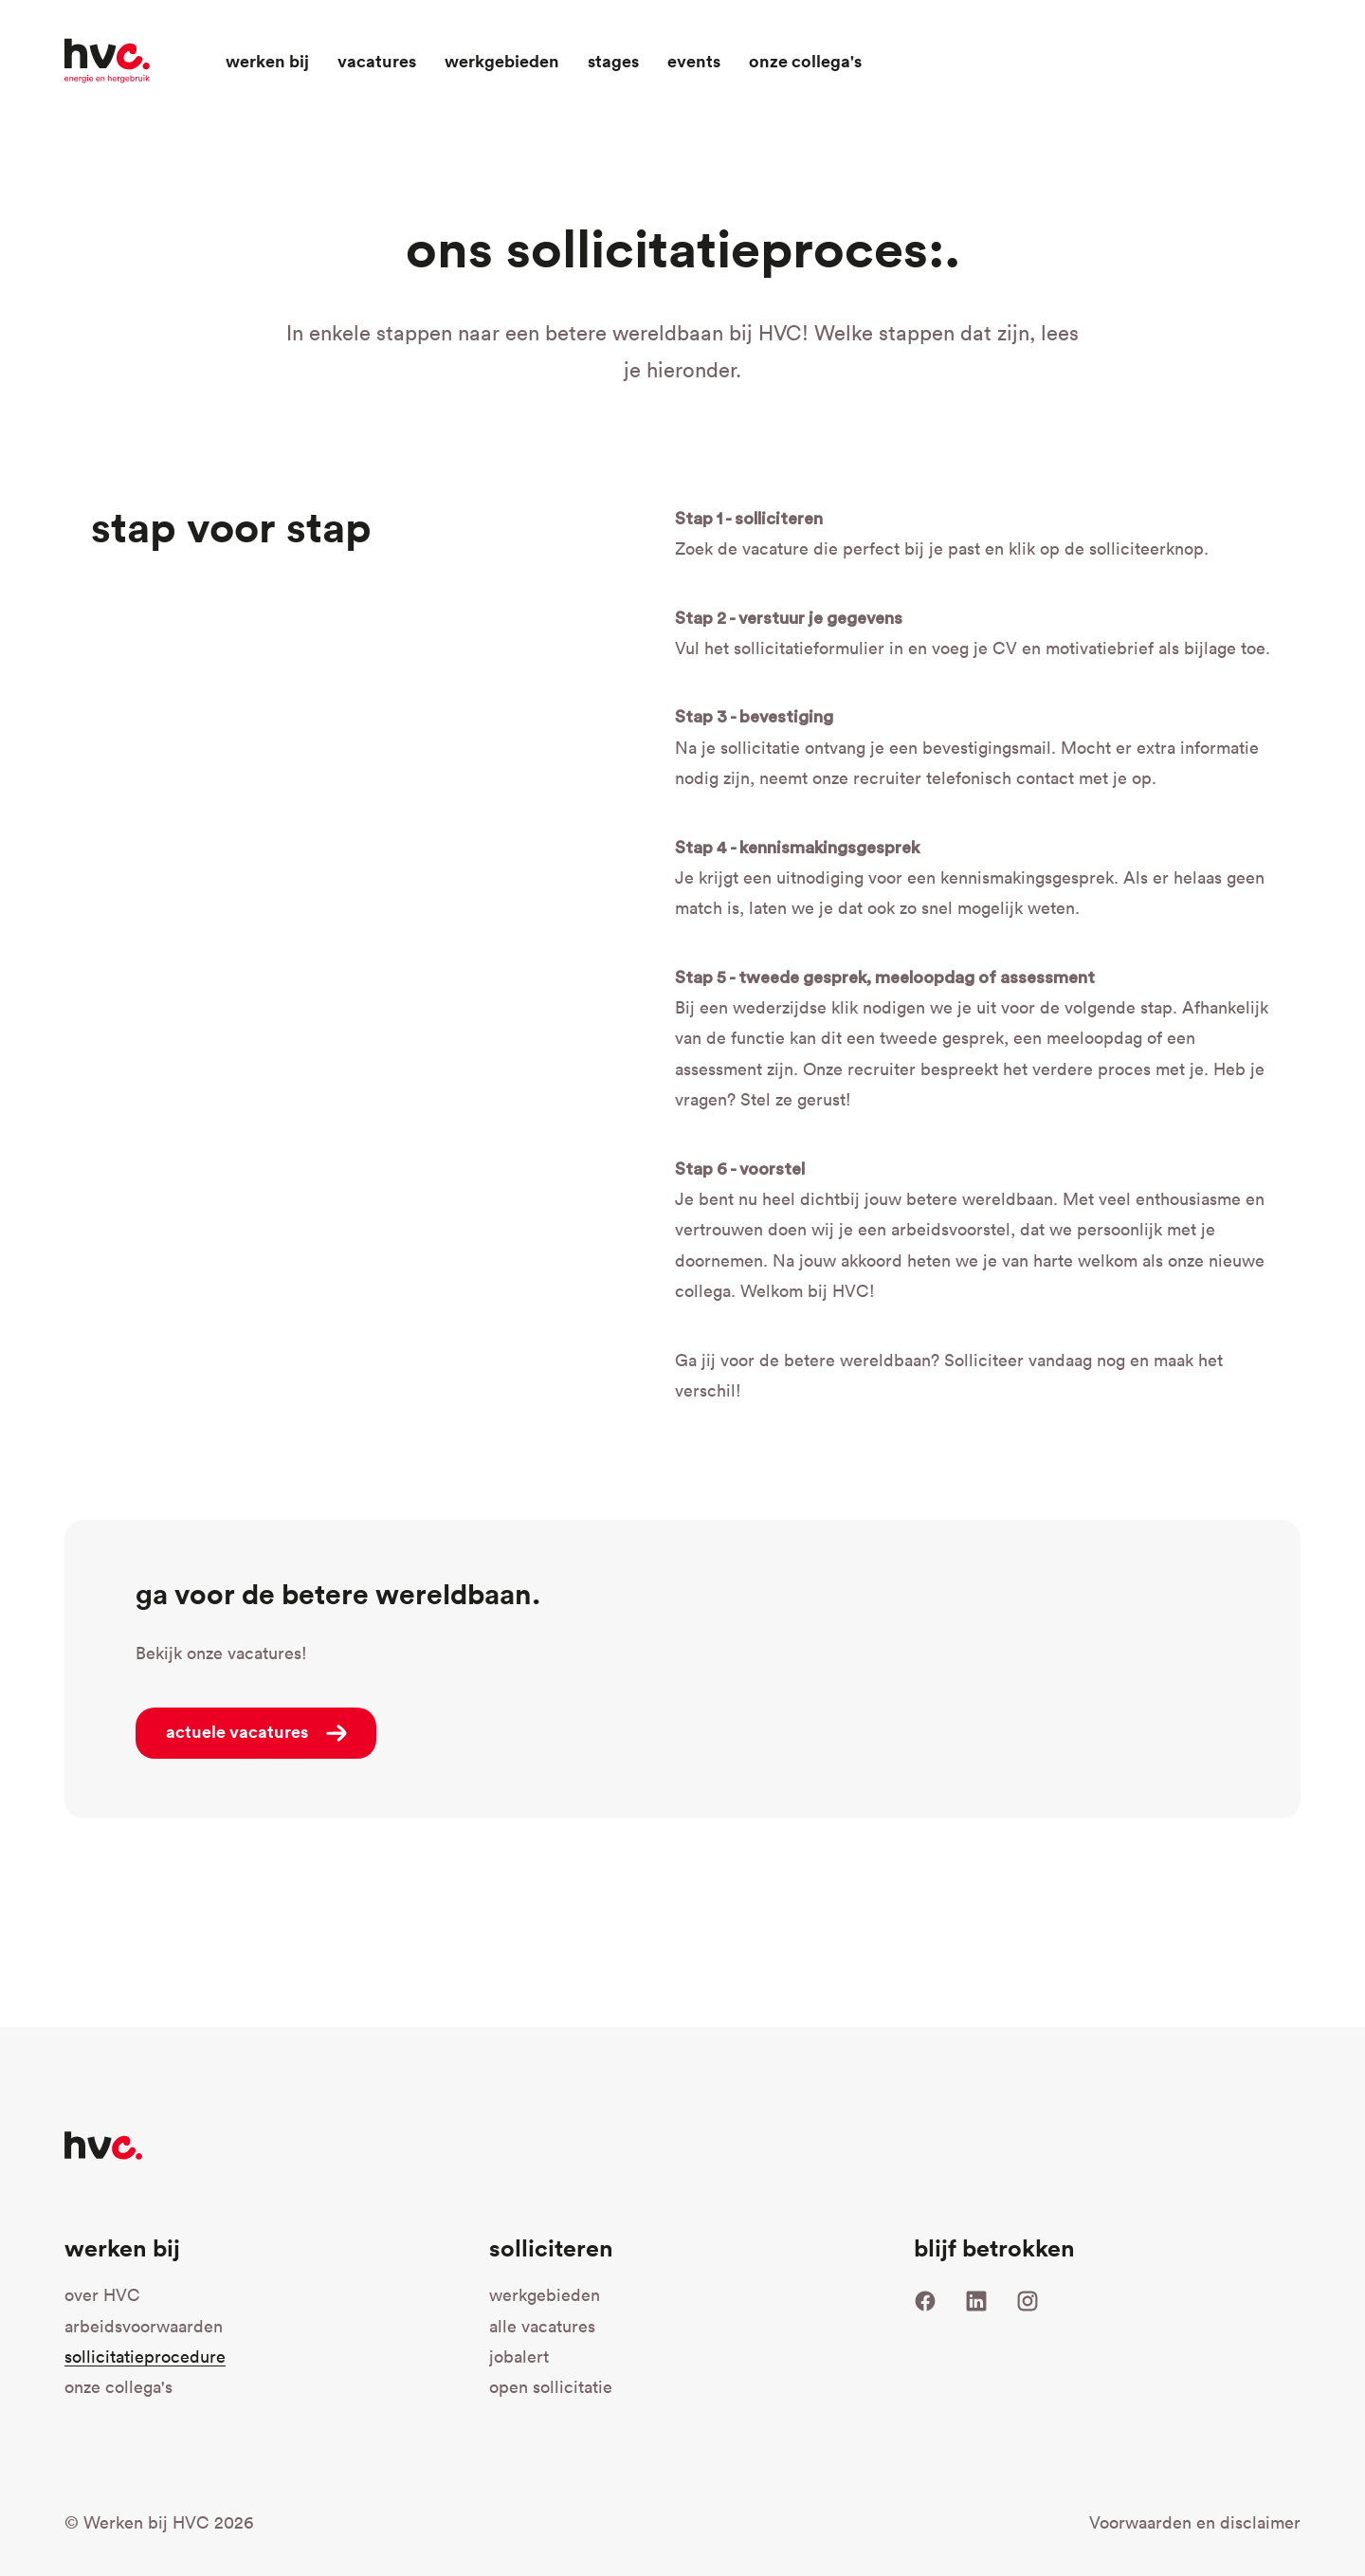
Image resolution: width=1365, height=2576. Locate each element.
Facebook (925, 2301)
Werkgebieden (502, 60)
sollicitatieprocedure (145, 2356)
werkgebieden (544, 2295)
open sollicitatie (624, 2385)
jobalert (519, 2356)
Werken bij (267, 60)
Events (693, 60)
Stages (613, 60)
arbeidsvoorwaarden (143, 2326)
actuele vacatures (237, 1731)
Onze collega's (805, 60)
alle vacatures (542, 2326)
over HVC (102, 2295)
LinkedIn (976, 2301)
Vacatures (376, 60)
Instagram (1027, 2301)
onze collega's (118, 2387)
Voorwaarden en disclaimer (1195, 2522)
